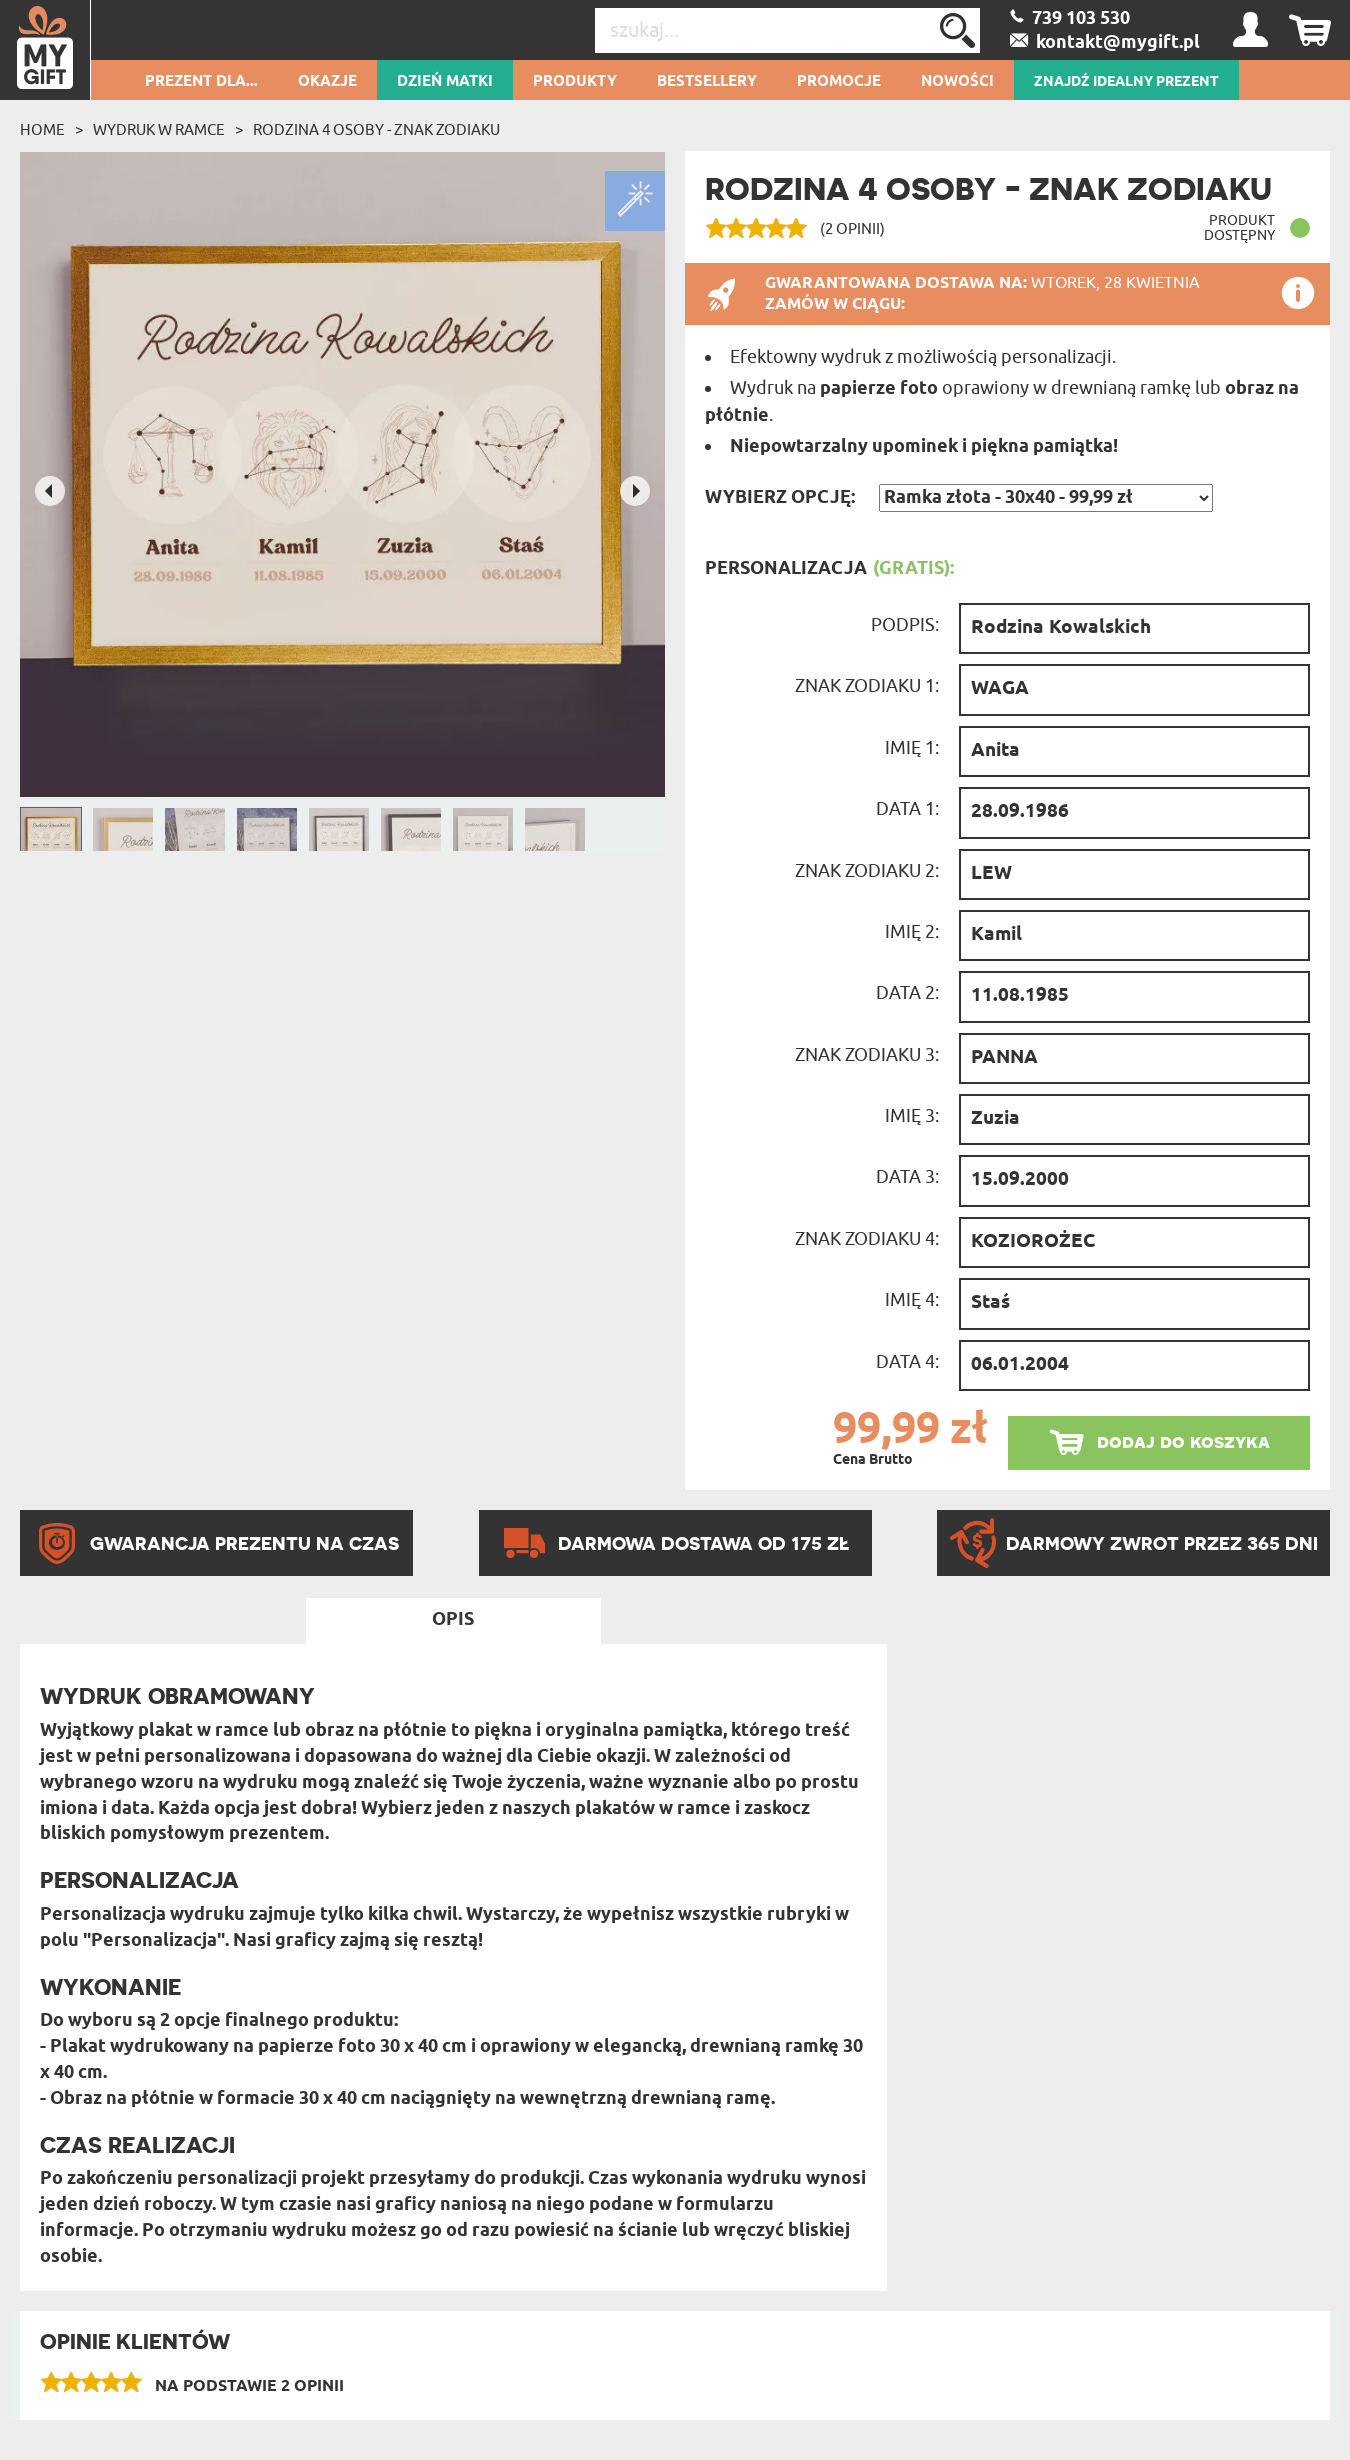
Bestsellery (707, 82)
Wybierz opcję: (780, 498)
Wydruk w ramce (159, 130)
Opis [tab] (453, 1620)
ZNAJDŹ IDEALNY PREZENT (1126, 82)
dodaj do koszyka (1183, 1441)
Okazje (327, 82)
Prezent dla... (201, 82)
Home (42, 130)
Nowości (957, 82)
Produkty (575, 82)
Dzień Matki (445, 82)
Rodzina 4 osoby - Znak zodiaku (376, 130)
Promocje (839, 82)
